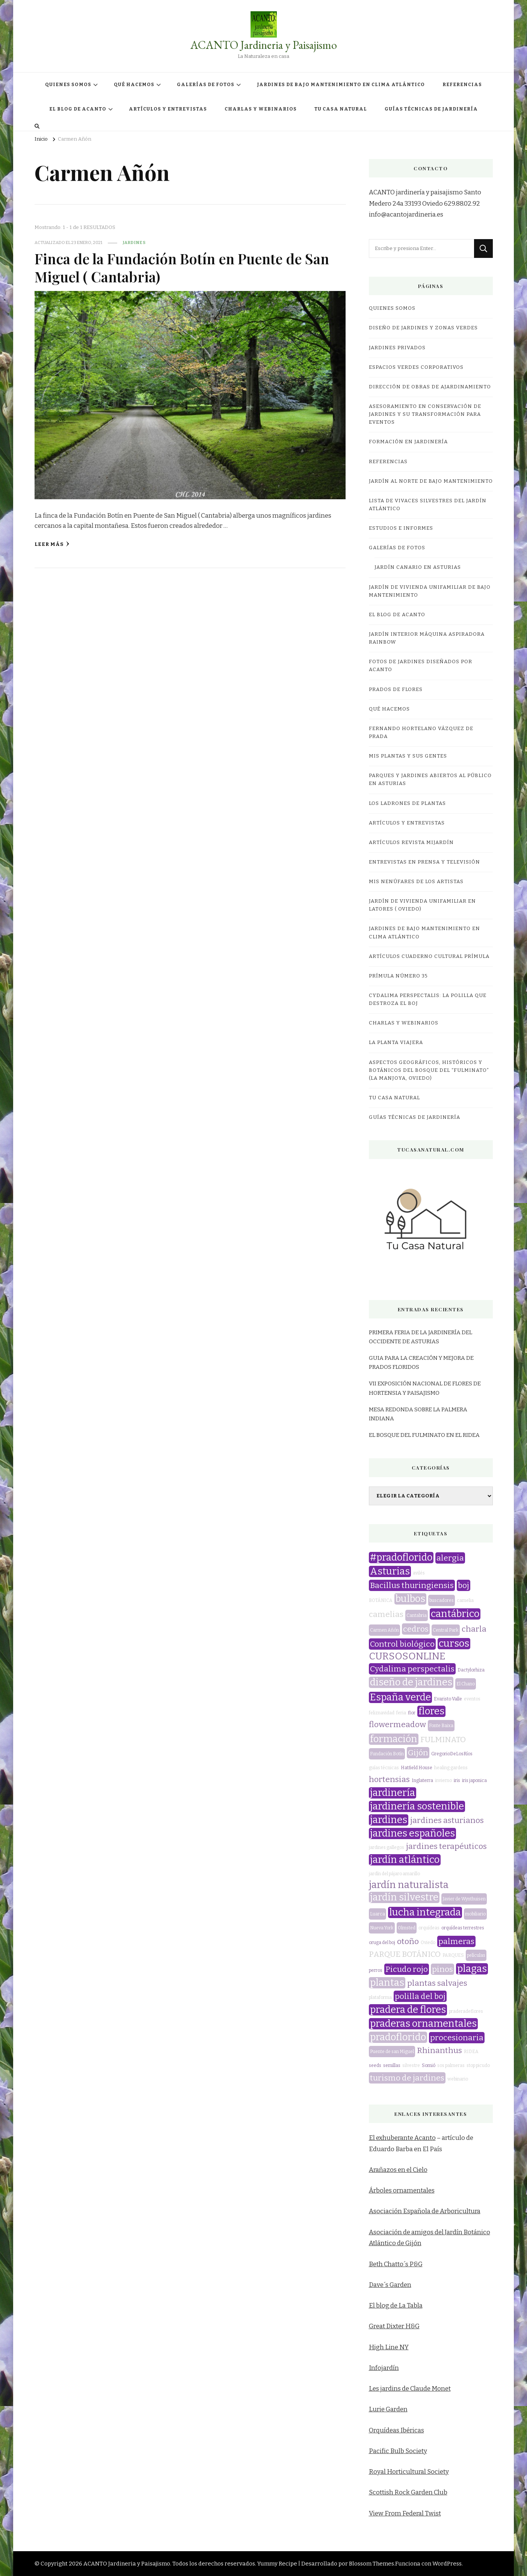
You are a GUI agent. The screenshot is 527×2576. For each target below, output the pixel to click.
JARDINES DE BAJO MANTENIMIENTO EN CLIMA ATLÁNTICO (341, 84)
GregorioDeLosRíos (452, 1753)
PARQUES (453, 1955)
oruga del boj (382, 1942)
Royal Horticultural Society (409, 2472)
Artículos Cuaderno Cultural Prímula (429, 956)
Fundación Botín (387, 1753)
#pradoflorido (401, 1557)
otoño (408, 1941)
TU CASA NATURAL (340, 109)
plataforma (380, 1997)
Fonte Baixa (441, 1725)
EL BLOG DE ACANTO (77, 109)
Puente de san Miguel (392, 2051)
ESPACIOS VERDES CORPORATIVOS (416, 367)
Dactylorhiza (471, 1670)
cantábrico (455, 1614)
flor (411, 1712)
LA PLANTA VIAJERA (396, 1042)
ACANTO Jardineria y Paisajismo (263, 45)
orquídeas (428, 1927)
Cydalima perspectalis (412, 1669)
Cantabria (416, 1615)
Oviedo (428, 1942)
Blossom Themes (371, 2563)
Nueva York (382, 1927)
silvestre (411, 2065)
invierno (443, 1780)
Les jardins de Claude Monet (410, 2389)
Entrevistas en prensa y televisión (424, 862)
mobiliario (475, 1914)
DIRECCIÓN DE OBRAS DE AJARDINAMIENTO (430, 387)
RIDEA (471, 2051)
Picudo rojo (406, 1969)
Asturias (390, 1571)
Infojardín (384, 2368)
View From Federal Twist (405, 2513)
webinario (457, 2079)
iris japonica (474, 1780)
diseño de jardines (411, 1682)
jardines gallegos (386, 1847)
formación (393, 1739)
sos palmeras (451, 2065)
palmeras (456, 1941)
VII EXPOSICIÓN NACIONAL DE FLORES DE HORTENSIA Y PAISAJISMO (425, 1388)
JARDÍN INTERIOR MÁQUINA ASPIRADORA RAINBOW (427, 638)
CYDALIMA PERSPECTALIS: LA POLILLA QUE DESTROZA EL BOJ (427, 999)
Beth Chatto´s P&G (396, 2264)
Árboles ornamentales (402, 2190)
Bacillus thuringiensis (412, 1585)
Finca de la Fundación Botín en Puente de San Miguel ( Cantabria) (182, 267)
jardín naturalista (408, 1885)
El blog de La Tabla (396, 2305)
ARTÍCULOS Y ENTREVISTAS (168, 109)
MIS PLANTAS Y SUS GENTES (408, 756)
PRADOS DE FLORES (396, 689)
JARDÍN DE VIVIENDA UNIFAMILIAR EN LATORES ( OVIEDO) (422, 905)
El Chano (465, 1684)
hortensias (389, 1779)
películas (476, 1955)
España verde (400, 1697)
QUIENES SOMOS (68, 84)
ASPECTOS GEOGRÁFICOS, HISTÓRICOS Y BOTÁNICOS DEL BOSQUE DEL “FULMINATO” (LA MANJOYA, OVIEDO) (429, 1070)
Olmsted (406, 1927)
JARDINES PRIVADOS (397, 348)
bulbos (410, 1599)
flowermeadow (397, 1724)
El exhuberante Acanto (402, 2138)
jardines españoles (412, 1833)
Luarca (377, 1914)
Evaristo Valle (448, 1699)
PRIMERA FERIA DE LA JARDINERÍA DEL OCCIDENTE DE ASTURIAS (420, 1337)
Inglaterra (422, 1780)
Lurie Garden (388, 2409)
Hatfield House (416, 1767)
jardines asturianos (447, 1820)
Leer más (52, 544)
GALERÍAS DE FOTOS (205, 84)
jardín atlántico (404, 1859)
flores (431, 1711)
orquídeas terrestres (462, 1927)
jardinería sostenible (417, 1806)
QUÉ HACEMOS (134, 84)
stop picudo (478, 2065)
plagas (472, 1968)
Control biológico (402, 1644)
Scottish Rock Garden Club (408, 2492)
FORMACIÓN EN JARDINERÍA (408, 442)
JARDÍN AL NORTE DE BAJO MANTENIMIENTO (431, 481)
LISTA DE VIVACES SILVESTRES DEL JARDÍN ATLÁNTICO (427, 505)
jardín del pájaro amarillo (394, 1873)
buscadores (441, 1600)
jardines (134, 242)
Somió (428, 2065)
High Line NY (389, 2347)
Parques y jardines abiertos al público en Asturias (430, 779)
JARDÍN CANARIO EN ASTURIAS (417, 567)
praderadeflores (466, 2011)
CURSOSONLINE (407, 1656)
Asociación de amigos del (407, 2232)
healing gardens (451, 1767)
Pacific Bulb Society (398, 2451)
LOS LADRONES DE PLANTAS (407, 803)
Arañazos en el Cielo (398, 2170)
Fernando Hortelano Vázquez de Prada (421, 732)
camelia (465, 1600)
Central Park (446, 1630)
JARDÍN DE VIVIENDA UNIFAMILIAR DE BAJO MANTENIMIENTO (430, 591)
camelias (386, 1614)
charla (474, 1628)
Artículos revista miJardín (411, 842)
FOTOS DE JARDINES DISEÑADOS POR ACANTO (420, 666)
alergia (450, 1558)
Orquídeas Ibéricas (396, 2430)
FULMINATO (443, 1739)
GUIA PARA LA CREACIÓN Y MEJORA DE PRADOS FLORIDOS (421, 1362)
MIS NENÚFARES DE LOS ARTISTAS (416, 882)
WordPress (447, 2563)
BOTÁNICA (381, 1600)
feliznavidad (381, 1712)
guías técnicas (384, 1767)
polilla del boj (420, 1996)
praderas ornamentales (423, 2023)
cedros (416, 1629)
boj (463, 1585)
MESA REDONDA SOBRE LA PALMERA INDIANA (418, 1414)
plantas (387, 1982)
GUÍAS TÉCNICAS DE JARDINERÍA (431, 109)
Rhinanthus (439, 2050)
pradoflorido (398, 2037)
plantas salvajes (437, 1983)
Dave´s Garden (390, 2285)
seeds (375, 2065)
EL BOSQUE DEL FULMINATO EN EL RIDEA (424, 1435)
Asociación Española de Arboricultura (424, 2211)
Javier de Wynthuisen (464, 1899)
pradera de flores (408, 2009)
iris (457, 1780)
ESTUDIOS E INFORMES (401, 528)
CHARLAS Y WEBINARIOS (261, 109)
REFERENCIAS (462, 84)
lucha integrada (425, 1912)
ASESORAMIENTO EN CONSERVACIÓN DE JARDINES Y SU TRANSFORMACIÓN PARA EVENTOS (425, 414)
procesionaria (456, 2038)
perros (375, 1970)
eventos (472, 1699)
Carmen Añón (384, 1630)
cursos (454, 1643)
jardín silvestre (404, 1897)
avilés (419, 1573)
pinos (442, 1969)
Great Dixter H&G (394, 2326)
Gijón (418, 1753)
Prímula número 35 (398, 976)
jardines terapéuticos (446, 1846)
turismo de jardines (407, 2078)
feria (401, 1712)
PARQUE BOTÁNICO (405, 1954)
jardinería (392, 1793)
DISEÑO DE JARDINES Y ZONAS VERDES (423, 328)
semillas (391, 2065)
